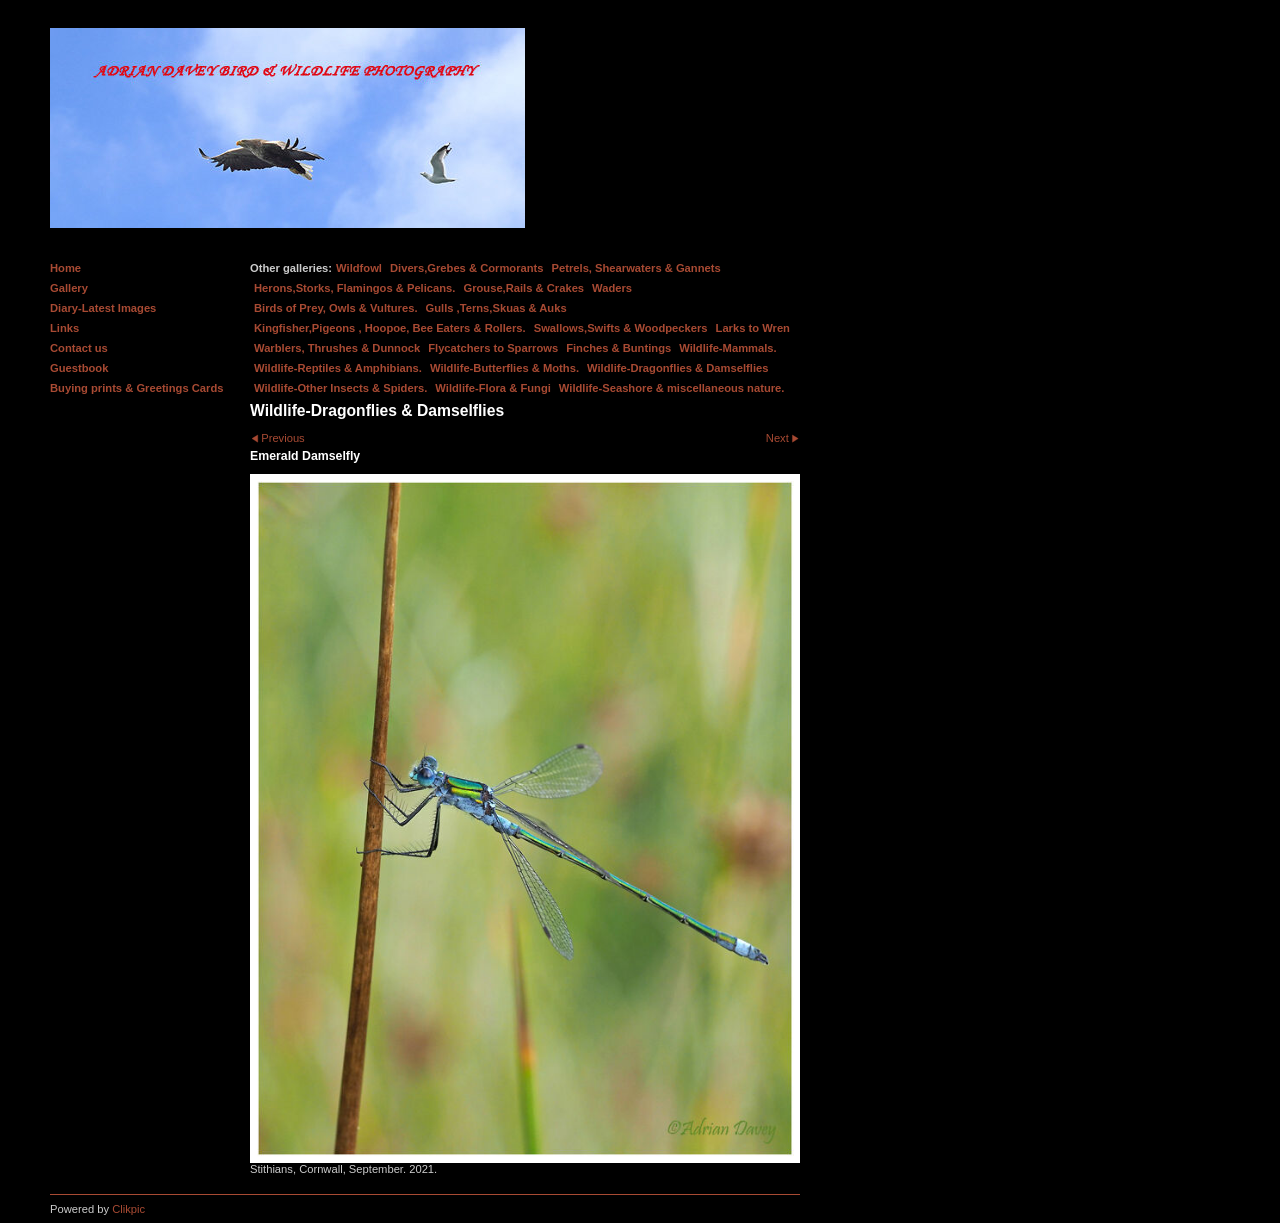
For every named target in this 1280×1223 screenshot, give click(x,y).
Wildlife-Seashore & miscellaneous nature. (672, 388)
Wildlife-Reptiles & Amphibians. (338, 368)
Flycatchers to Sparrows (493, 348)
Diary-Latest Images (103, 308)
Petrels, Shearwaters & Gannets (636, 268)
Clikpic (128, 1209)
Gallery (69, 288)
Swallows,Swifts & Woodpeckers (621, 328)
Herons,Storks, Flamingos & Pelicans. (354, 288)
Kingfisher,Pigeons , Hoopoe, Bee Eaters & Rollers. (390, 328)
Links (64, 328)
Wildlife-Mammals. (728, 348)
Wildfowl (359, 268)
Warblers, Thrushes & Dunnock (337, 348)
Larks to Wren (753, 328)
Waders (612, 288)
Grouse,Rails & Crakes (523, 288)
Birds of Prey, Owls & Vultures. (336, 308)
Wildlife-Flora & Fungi (493, 388)
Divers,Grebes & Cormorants (467, 268)
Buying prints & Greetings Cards (136, 388)
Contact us (79, 348)
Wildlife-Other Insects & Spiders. (340, 388)
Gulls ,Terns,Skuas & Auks (496, 308)
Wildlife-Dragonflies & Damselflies (677, 368)
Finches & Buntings (618, 348)
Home (65, 268)
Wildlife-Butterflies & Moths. (504, 368)
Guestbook (79, 368)
